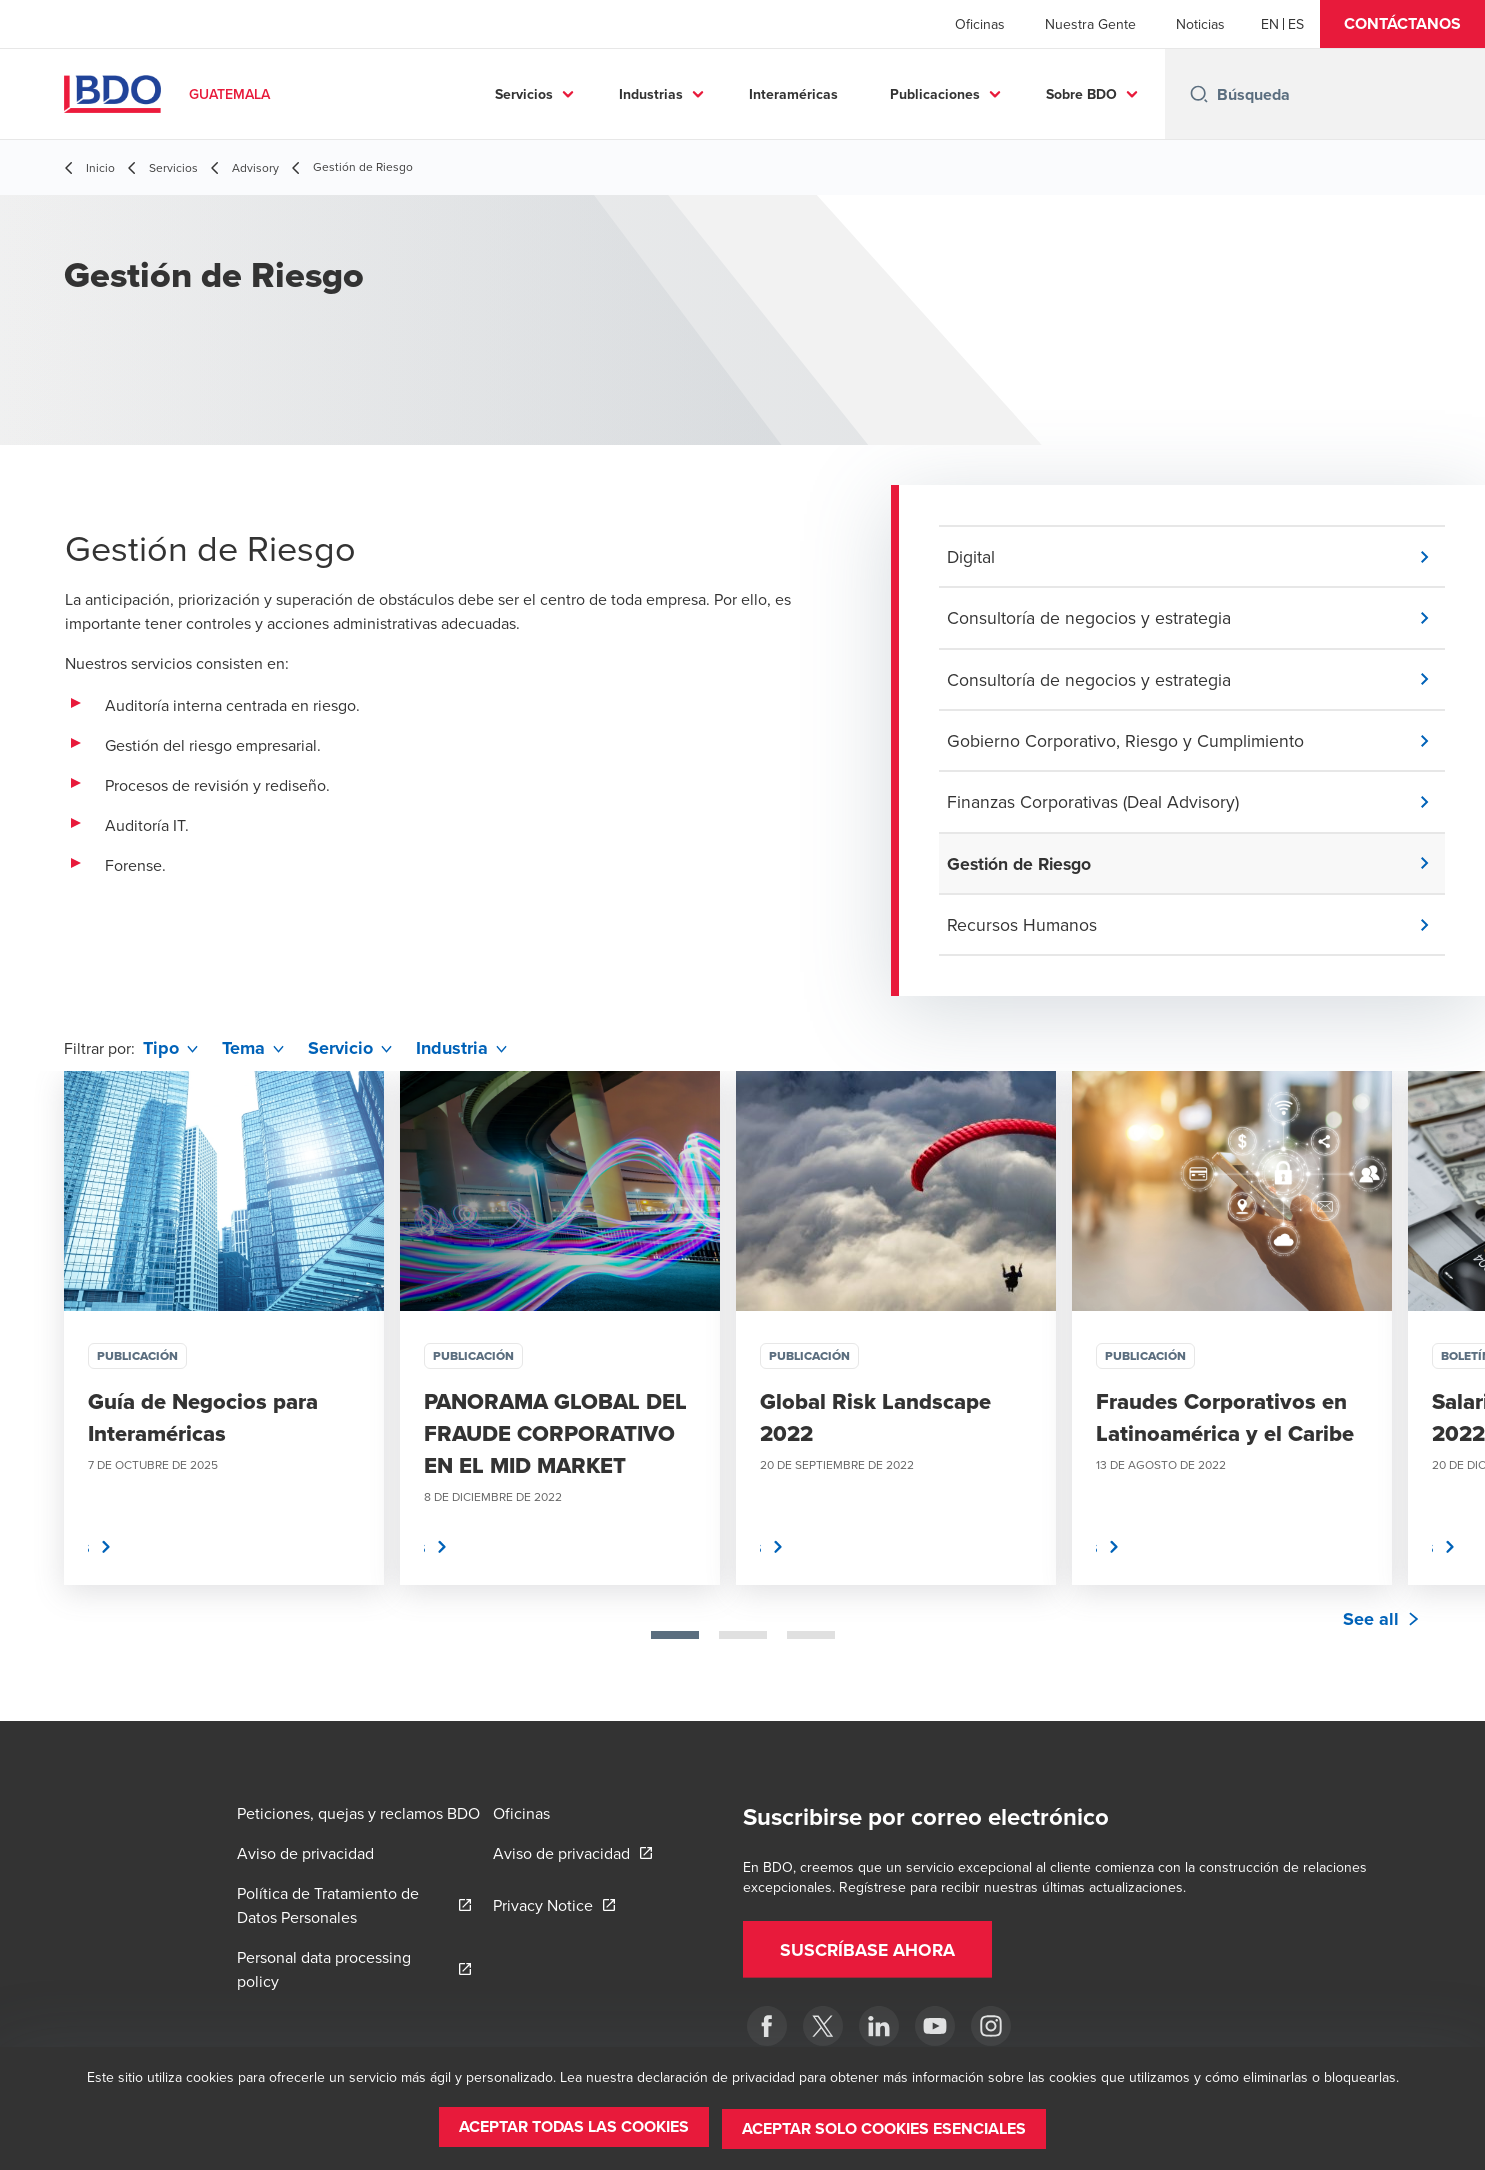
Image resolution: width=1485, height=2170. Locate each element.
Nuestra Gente (1090, 24)
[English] (1270, 24)
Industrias (651, 94)
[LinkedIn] (879, 2026)
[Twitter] (823, 2026)
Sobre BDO (1081, 94)
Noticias (1200, 24)
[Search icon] (1199, 94)
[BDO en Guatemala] (935, 2026)
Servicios (524, 94)
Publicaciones (935, 94)
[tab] (675, 1640)
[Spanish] (1296, 24)
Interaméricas (793, 94)
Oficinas (980, 24)
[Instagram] (991, 2026)
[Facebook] (767, 2026)
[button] (1402, 24)
